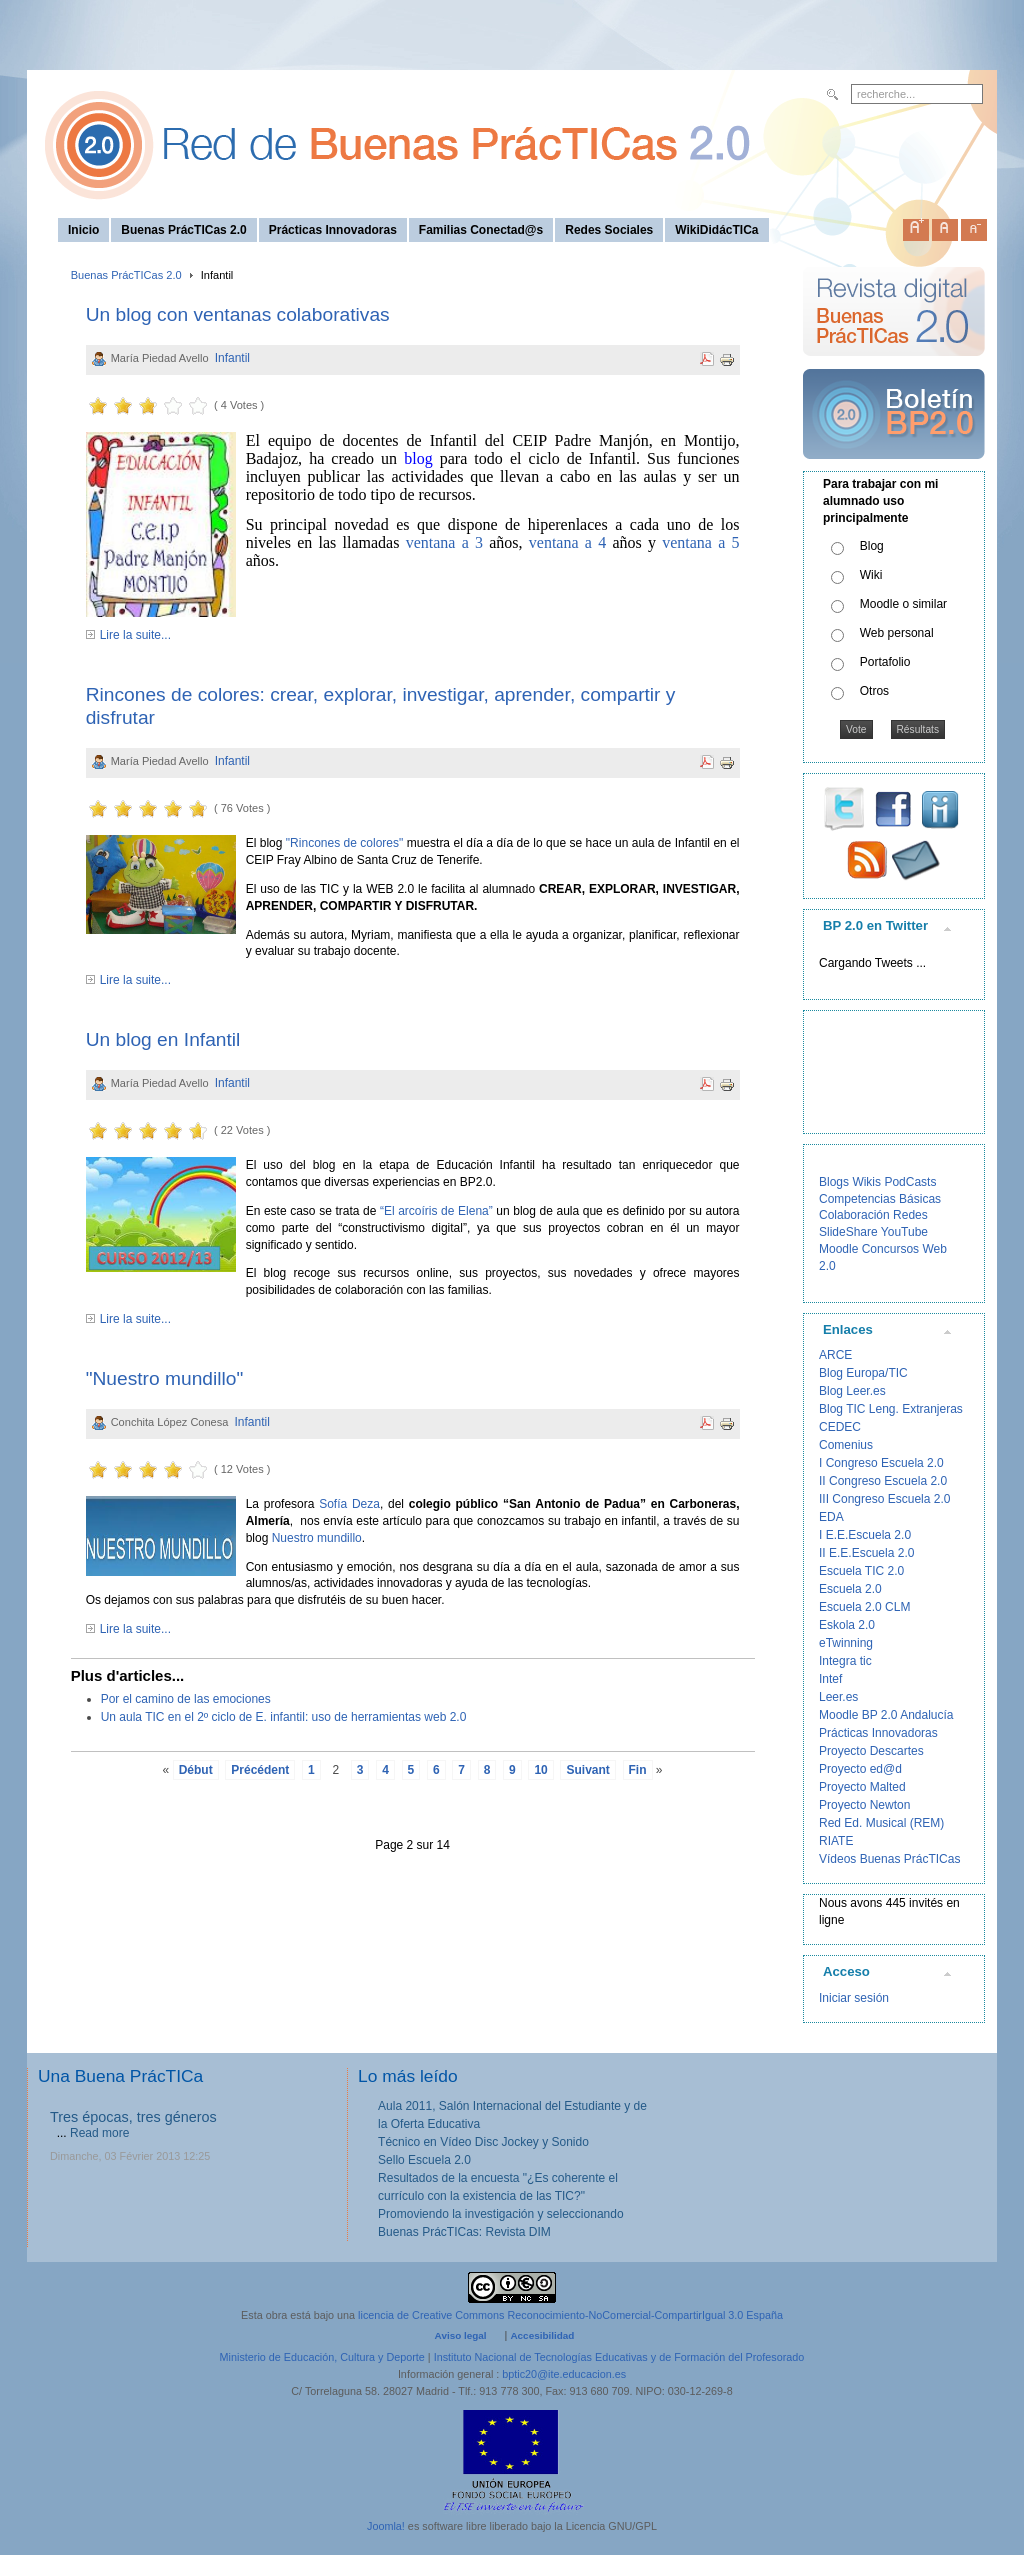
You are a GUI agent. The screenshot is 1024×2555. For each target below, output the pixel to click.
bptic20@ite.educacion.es (564, 2374)
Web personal (897, 633)
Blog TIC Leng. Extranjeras (891, 1409)
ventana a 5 (700, 542)
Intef (830, 1679)
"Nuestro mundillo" (165, 1378)
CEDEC (840, 1427)
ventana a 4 (567, 542)
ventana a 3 (444, 542)
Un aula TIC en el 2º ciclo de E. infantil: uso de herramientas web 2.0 (284, 1717)
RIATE (836, 1841)
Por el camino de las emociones (186, 1699)
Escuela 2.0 (850, 1589)
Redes (910, 1215)
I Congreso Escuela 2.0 (881, 1463)
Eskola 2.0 (847, 1625)
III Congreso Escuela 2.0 (884, 1499)
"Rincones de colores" (344, 843)
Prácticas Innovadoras (878, 1733)
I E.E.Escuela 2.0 (865, 1535)
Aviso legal (461, 2335)
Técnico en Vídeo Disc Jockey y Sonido (483, 2142)
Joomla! (386, 2526)
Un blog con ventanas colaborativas (238, 314)
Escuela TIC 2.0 (861, 1571)
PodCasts (910, 1182)
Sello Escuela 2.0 (424, 2160)
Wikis (866, 1182)
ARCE (835, 1355)
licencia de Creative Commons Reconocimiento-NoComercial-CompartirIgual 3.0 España (570, 2315)
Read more (99, 2133)
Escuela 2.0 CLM (864, 1607)
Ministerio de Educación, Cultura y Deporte (322, 2357)
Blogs (834, 1182)
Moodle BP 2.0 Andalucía (886, 1715)
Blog (872, 546)
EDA (831, 1517)
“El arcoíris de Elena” (436, 1211)
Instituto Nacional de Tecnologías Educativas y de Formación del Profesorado (619, 2357)
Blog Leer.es (852, 1391)
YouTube (904, 1232)
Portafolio (885, 662)
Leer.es (838, 1697)
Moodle (838, 1249)
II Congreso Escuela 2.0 (883, 1481)
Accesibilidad (542, 2335)
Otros (874, 691)
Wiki (871, 575)
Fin (638, 1770)
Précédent (260, 1770)
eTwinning (846, 1643)
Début (196, 1770)
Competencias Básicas (880, 1199)
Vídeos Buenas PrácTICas (889, 1859)
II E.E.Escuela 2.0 (866, 1553)
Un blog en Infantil (163, 1039)
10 (540, 1770)
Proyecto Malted (862, 1787)
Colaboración (854, 1215)
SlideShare (848, 1232)
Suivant (587, 1770)
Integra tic (845, 1661)
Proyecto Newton (864, 1805)
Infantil (232, 358)
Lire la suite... (135, 635)
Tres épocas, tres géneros (133, 2117)
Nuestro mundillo (317, 1538)
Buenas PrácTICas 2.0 (126, 275)
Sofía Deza (349, 1504)
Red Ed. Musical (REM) (881, 1823)
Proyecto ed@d (860, 1769)
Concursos (890, 1249)
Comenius (846, 1445)
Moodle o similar (903, 604)
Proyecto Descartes (871, 1751)
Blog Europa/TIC (863, 1373)
